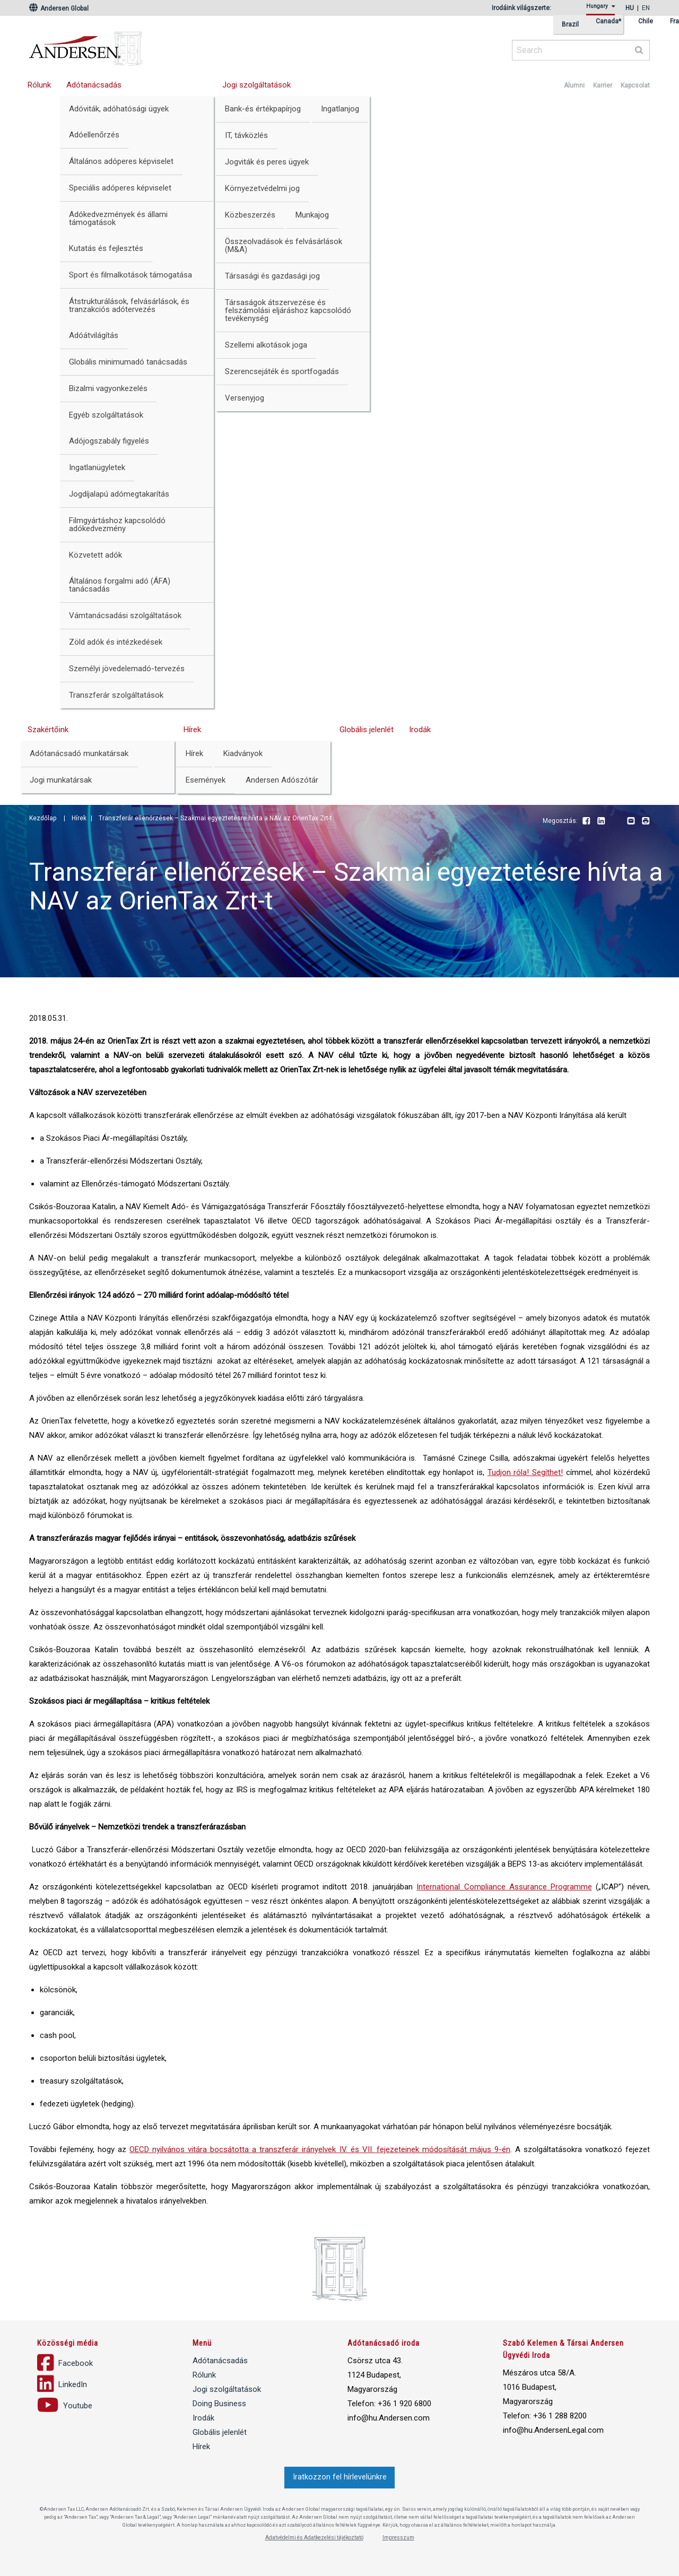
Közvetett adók (95, 555)
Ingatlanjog (340, 109)
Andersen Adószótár (282, 780)
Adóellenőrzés (94, 135)
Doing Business (219, 2403)
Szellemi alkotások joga (266, 345)
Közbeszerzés (250, 215)
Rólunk (39, 85)
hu (629, 8)
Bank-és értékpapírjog (263, 109)
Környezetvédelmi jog (262, 188)
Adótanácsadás (93, 85)
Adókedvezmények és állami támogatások (118, 218)
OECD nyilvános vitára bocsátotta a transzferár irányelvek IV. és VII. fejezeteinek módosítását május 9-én (319, 2149)
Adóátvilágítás (93, 335)
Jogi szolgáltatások (256, 85)
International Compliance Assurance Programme (503, 1887)
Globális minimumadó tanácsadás (128, 362)
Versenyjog (244, 398)
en (646, 8)
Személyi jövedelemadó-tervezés (127, 668)
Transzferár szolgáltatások (116, 695)
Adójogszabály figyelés (109, 441)
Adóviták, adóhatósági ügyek (119, 109)
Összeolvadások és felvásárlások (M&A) (283, 245)
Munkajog (312, 215)
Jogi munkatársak (61, 780)
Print (645, 821)
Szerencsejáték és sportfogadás (282, 371)
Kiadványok (243, 753)
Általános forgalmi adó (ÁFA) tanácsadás (119, 585)
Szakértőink (48, 729)
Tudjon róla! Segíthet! (525, 1472)
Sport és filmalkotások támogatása (130, 275)
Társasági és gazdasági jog (272, 276)
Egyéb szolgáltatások (106, 415)
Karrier (602, 85)
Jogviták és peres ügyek (267, 162)
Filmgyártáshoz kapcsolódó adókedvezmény (117, 524)
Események (205, 780)
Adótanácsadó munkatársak (79, 753)
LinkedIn (601, 821)
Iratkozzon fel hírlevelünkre (340, 2477)
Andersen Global (59, 8)
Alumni (574, 85)
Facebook (586, 821)
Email (630, 821)
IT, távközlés (246, 135)
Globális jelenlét (367, 729)
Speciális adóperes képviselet (120, 188)
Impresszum (398, 2537)
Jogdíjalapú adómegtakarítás (119, 494)
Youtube (616, 821)
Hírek (192, 729)
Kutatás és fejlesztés (106, 248)
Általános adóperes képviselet (121, 161)
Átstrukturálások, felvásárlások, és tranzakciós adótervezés (129, 305)
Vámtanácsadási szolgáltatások (125, 615)
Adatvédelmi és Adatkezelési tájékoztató (314, 2537)
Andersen (188, 45)
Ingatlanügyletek (97, 467)
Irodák (420, 729)
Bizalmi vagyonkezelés (108, 388)
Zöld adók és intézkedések (115, 642)
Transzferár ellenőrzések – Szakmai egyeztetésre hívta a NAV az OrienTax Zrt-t (215, 818)
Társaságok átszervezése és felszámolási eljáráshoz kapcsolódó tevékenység (288, 310)
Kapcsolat (635, 85)
